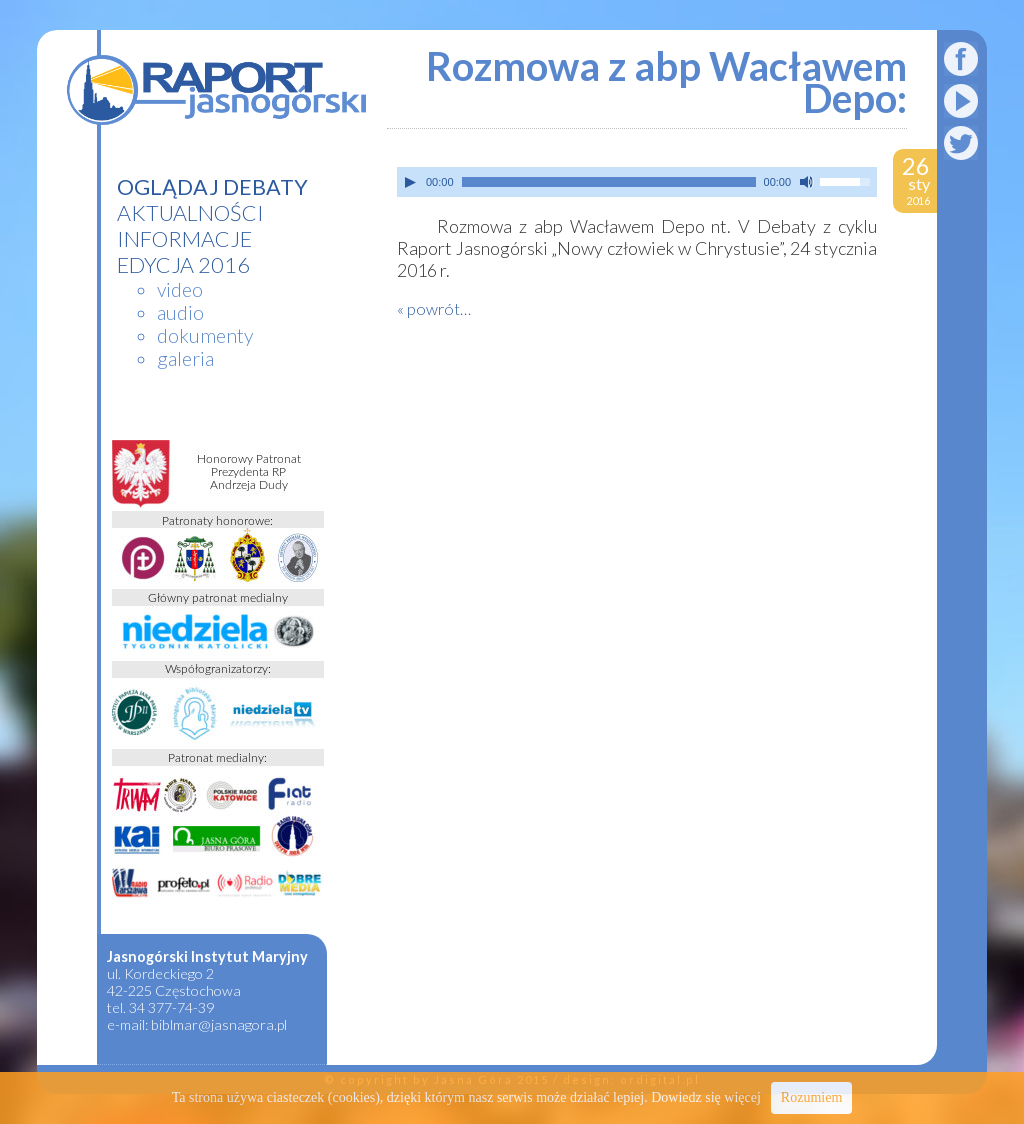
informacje (184, 239)
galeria (185, 358)
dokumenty (205, 335)
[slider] (609, 182)
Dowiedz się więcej (706, 1097)
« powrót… (434, 308)
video (180, 289)
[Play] (410, 182)
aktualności (190, 213)
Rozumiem (811, 1097)
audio (180, 312)
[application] (637, 182)
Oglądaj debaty (212, 187)
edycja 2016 (183, 265)
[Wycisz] (807, 182)
